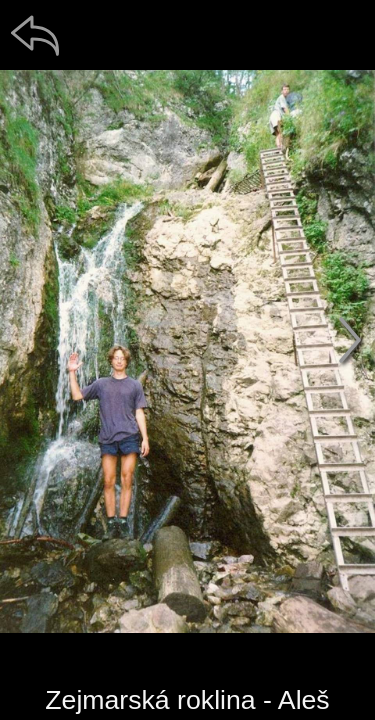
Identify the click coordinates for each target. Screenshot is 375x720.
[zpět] (35, 35)
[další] (350, 340)
